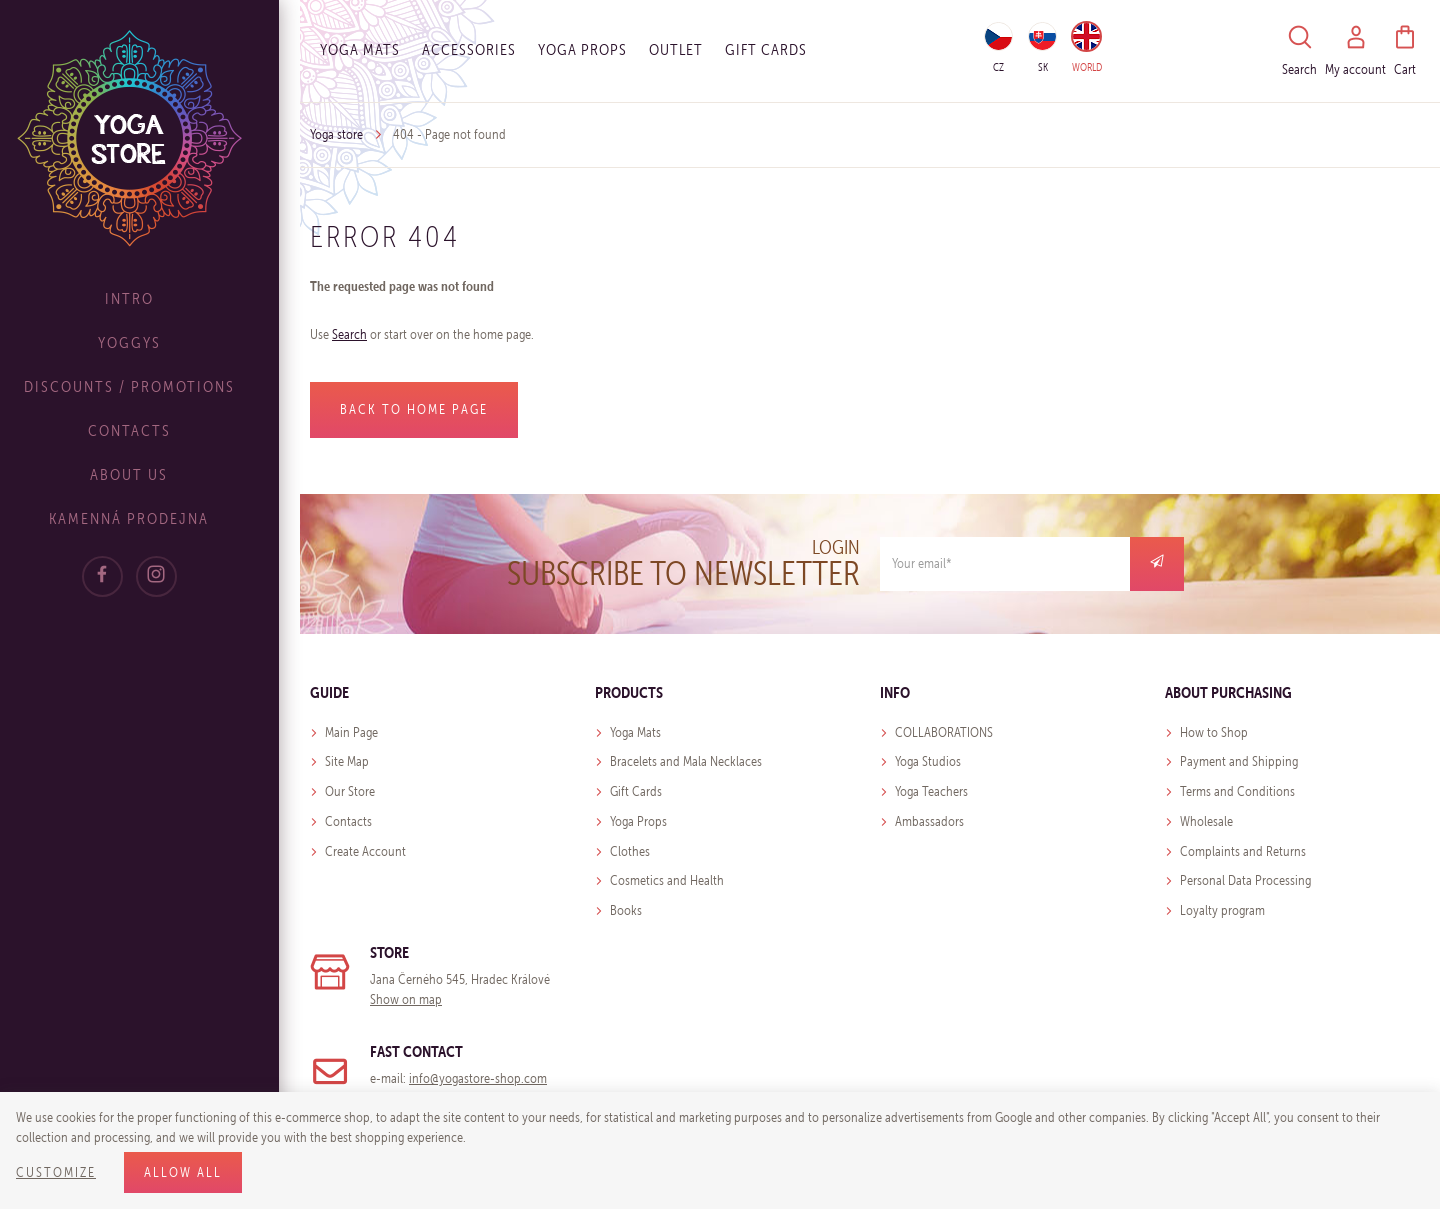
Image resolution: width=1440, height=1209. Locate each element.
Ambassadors (929, 821)
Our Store (350, 791)
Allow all (183, 1172)
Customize (56, 1172)
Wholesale (1206, 821)
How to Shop (1214, 732)
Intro (150, 298)
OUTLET (676, 49)
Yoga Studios (928, 761)
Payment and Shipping (1239, 761)
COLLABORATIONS (944, 732)
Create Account (365, 851)
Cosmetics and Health (667, 880)
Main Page (351, 732)
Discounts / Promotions (150, 386)
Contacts (150, 430)
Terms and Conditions (1237, 791)
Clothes (630, 851)
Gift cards (766, 49)
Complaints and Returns (1243, 851)
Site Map (347, 761)
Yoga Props (582, 49)
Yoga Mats (360, 49)
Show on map (406, 999)
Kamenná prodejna (150, 518)
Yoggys (150, 342)
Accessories (469, 49)
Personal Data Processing (1245, 880)
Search (349, 334)
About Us (150, 474)
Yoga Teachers (931, 791)
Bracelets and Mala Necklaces (686, 761)
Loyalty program (1222, 910)
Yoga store (336, 134)
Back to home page (414, 409)
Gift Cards (636, 791)
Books (626, 910)
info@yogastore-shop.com (478, 1078)
